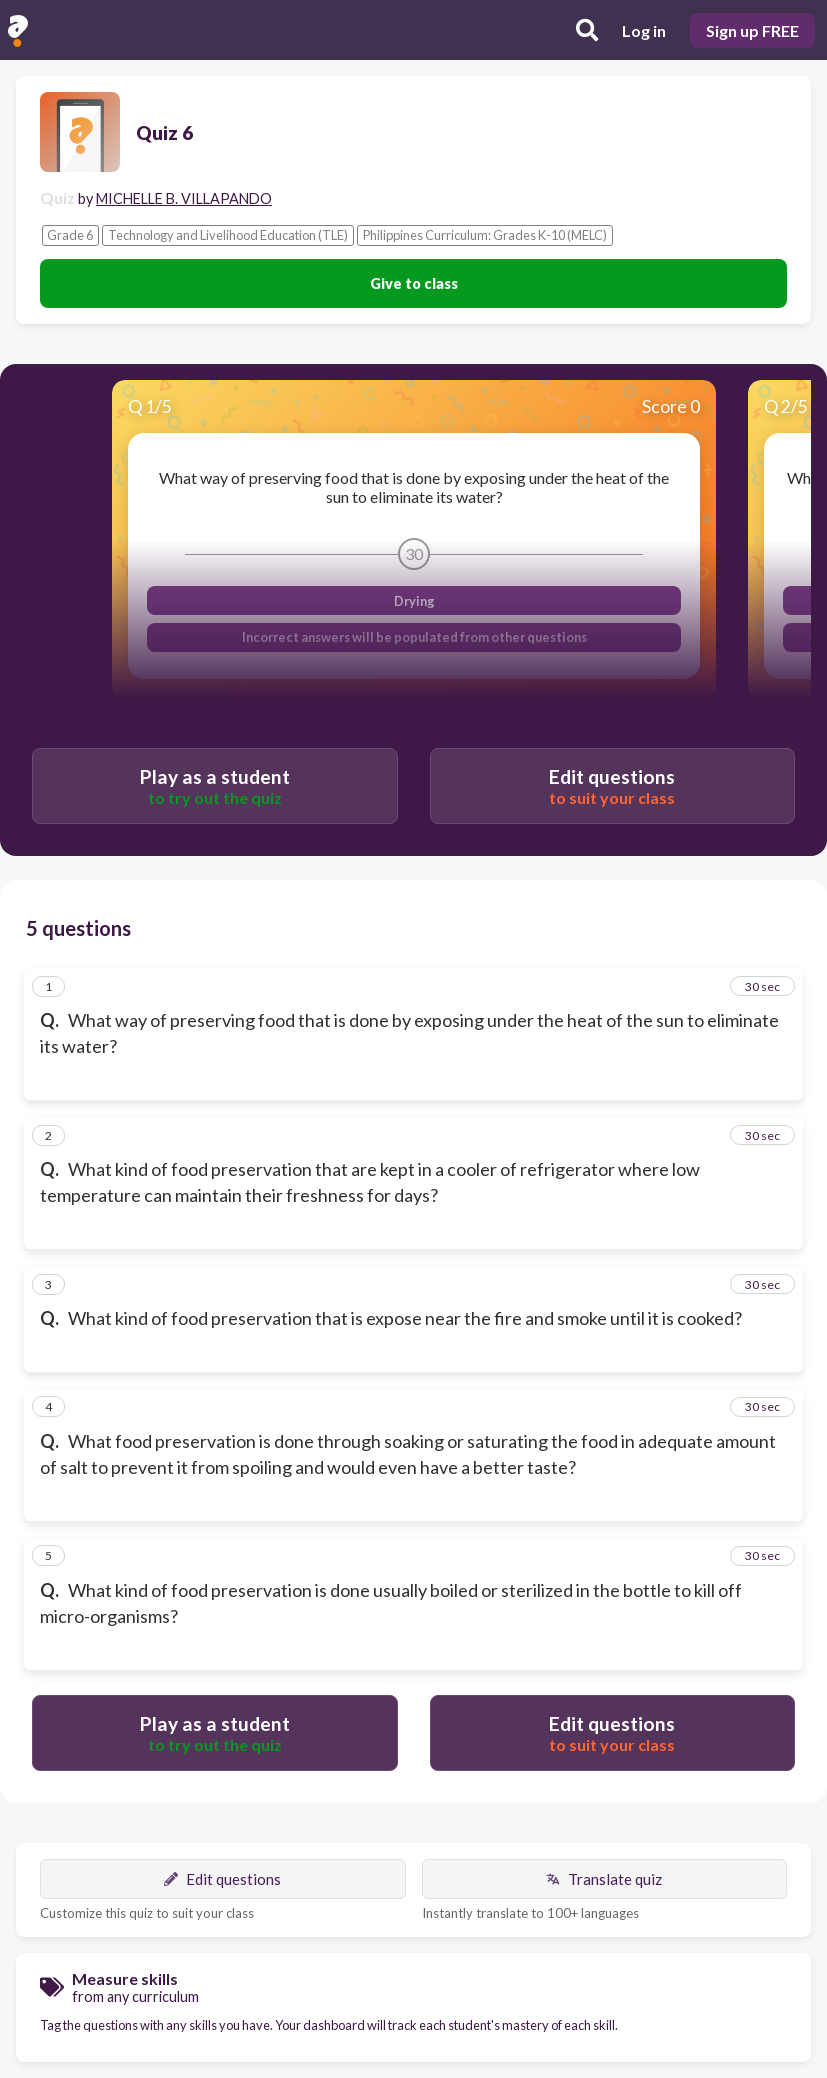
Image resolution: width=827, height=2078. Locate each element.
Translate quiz (604, 1879)
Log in (644, 30)
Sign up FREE (752, 30)
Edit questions (222, 1879)
